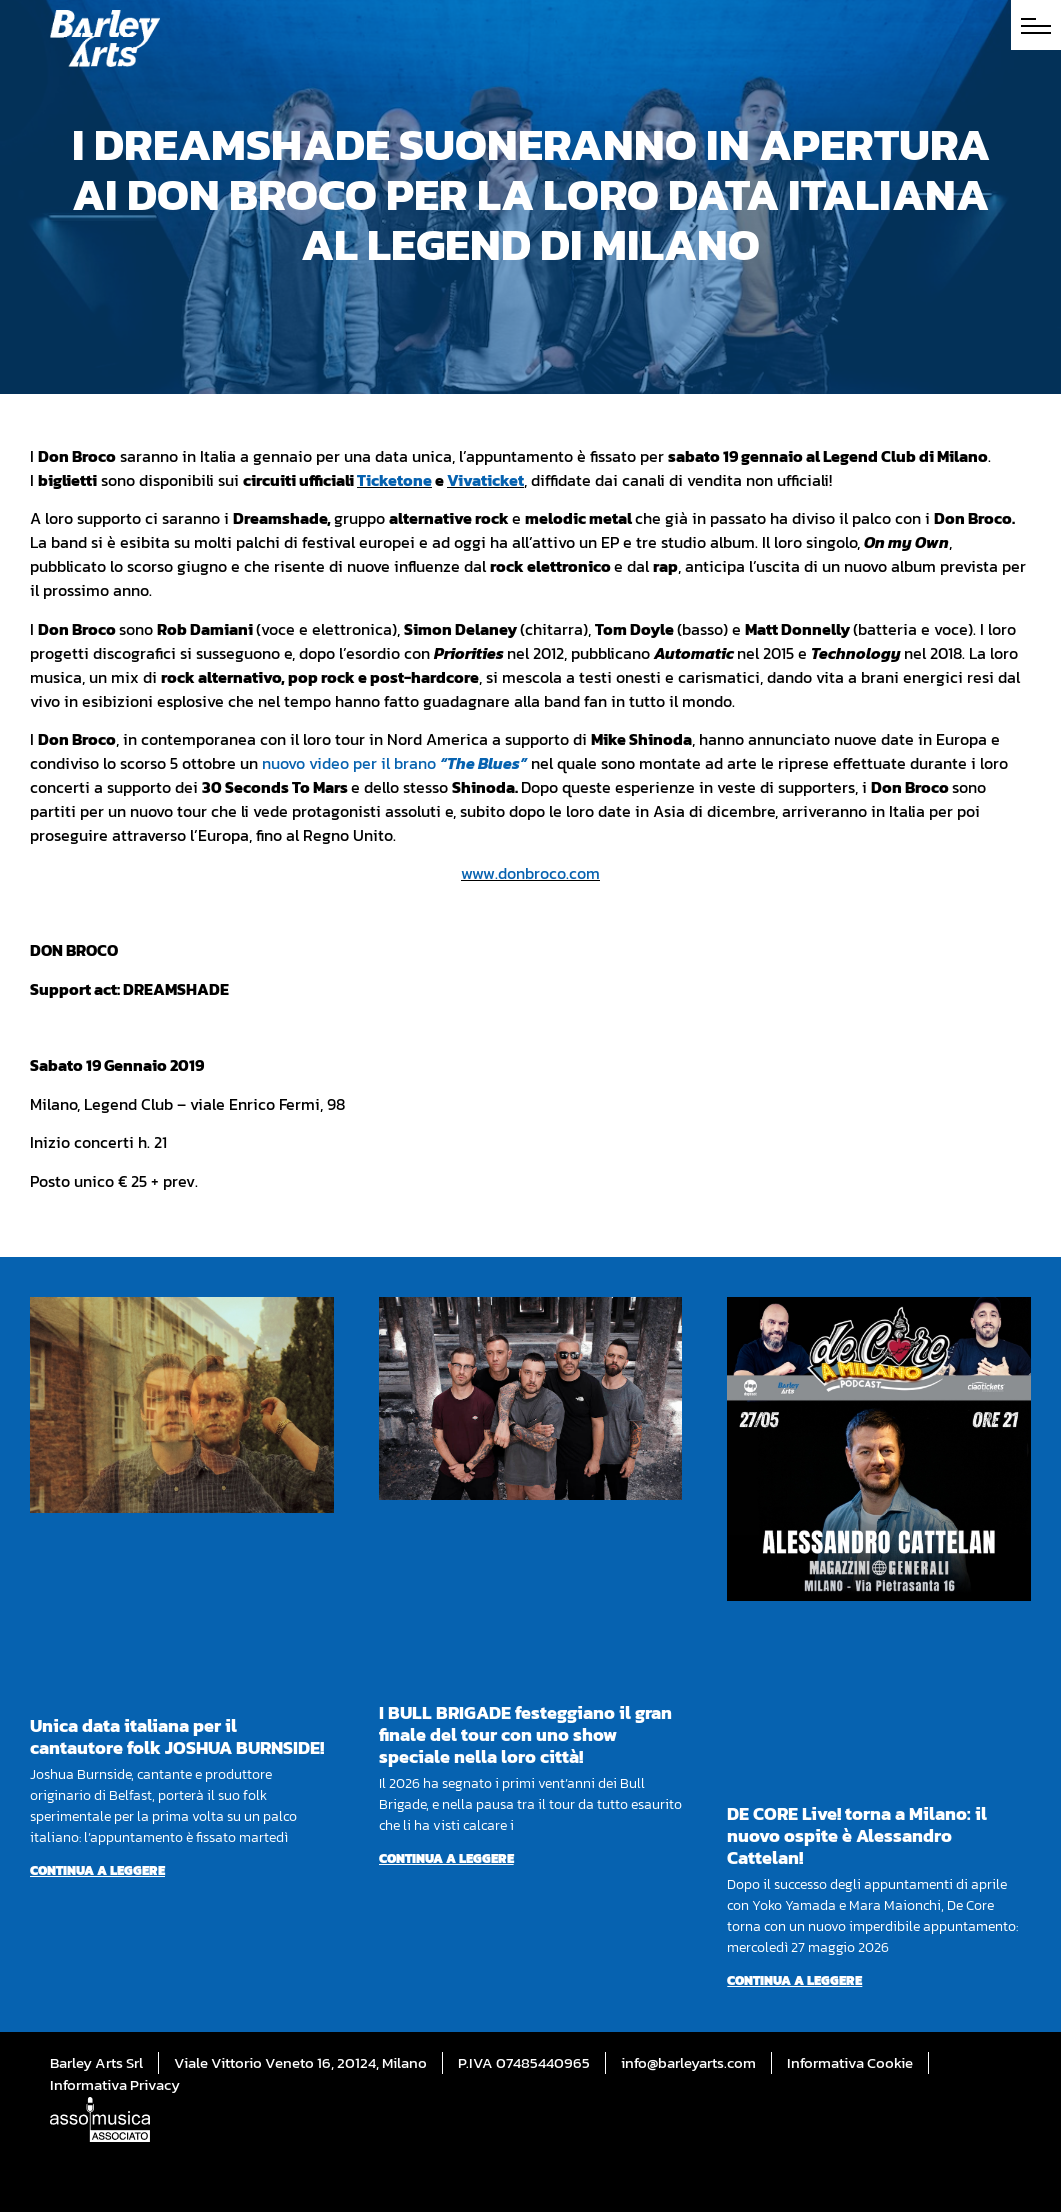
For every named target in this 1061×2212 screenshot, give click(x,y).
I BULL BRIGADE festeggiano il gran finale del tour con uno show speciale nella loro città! (525, 1734)
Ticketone (394, 480)
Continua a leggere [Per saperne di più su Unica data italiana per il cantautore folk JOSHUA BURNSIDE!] (97, 1870)
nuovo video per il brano (394, 763)
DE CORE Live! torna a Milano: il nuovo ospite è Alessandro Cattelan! (857, 1835)
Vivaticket (485, 480)
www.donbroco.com (530, 873)
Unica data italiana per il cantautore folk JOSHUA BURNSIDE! (177, 1736)
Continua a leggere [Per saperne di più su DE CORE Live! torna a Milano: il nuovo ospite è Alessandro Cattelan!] (794, 1980)
